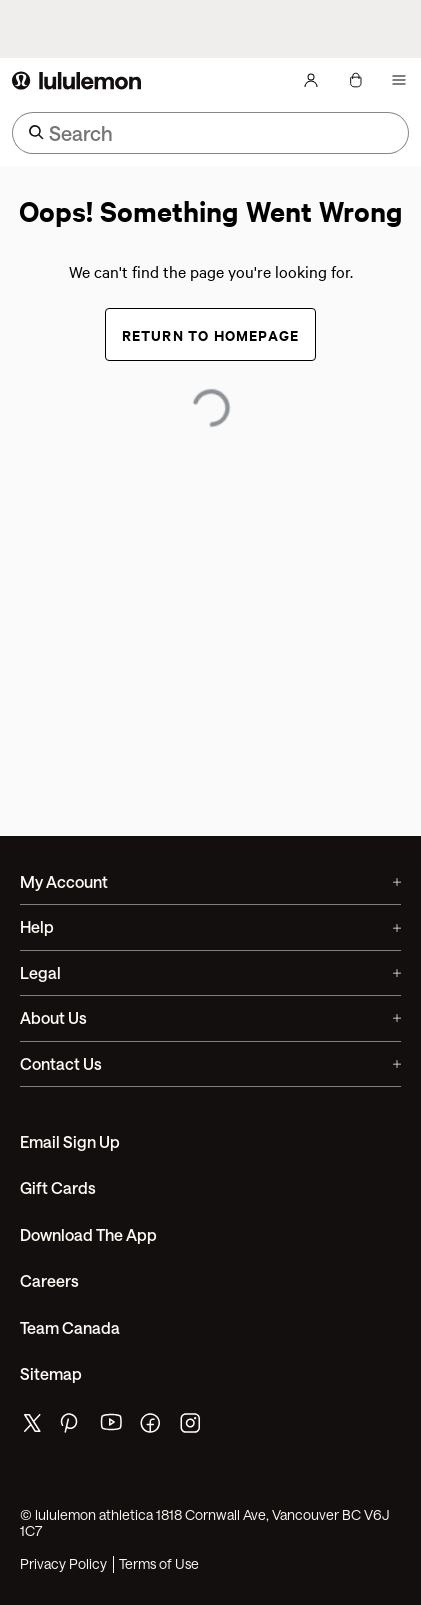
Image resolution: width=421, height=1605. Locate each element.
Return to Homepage (211, 334)
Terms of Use (159, 1564)
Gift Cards (58, 1187)
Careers (49, 1280)
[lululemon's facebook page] (152, 1427)
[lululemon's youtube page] (112, 1427)
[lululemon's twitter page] (32, 1425)
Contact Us (210, 1063)
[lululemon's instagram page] (192, 1427)
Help (210, 926)
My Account (210, 881)
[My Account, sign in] (311, 80)
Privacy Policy (63, 1564)
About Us (210, 1017)
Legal (210, 972)
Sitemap (51, 1373)
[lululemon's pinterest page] (72, 1427)
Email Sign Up (70, 1141)
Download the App (88, 1234)
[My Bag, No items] (355, 80)
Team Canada (70, 1327)
